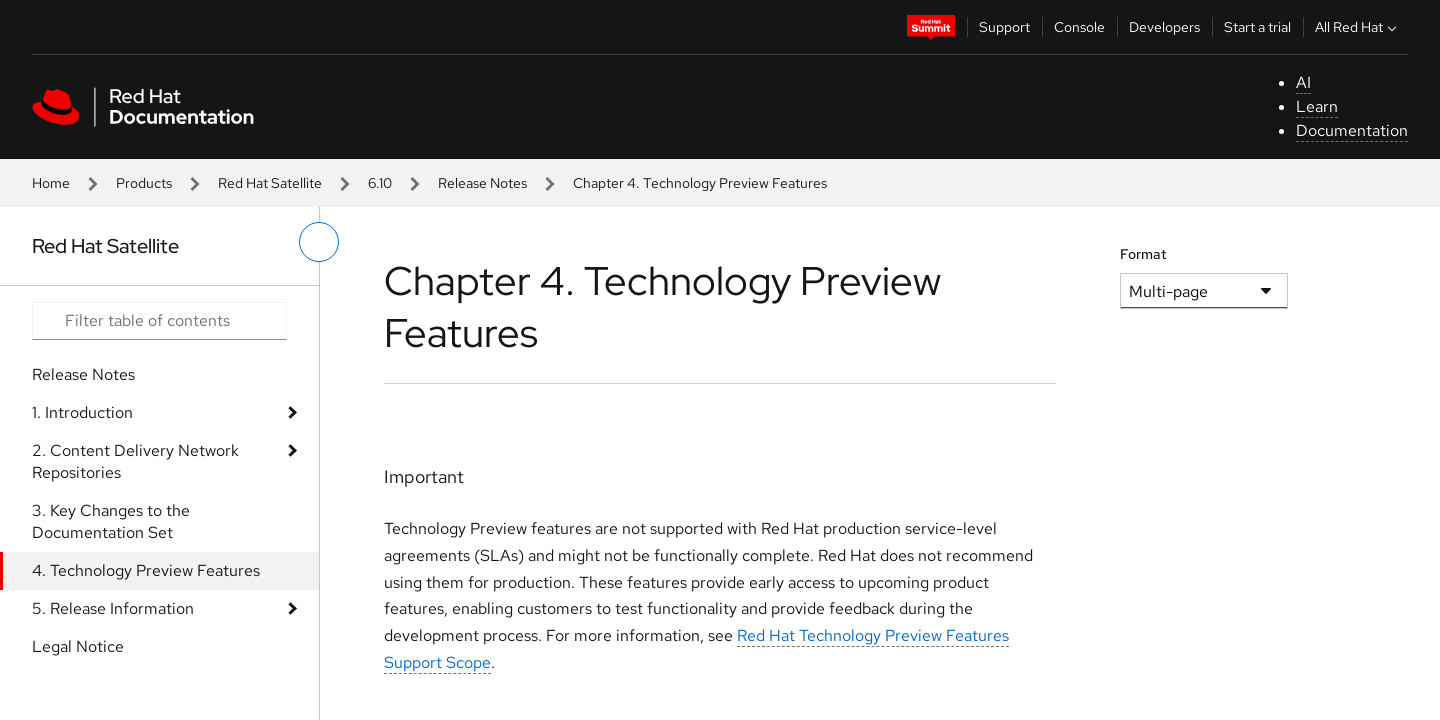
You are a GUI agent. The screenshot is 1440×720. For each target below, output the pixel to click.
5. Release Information (113, 608)
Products (144, 183)
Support (1004, 27)
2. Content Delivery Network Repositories (135, 461)
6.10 (380, 183)
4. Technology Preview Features (146, 570)
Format (1143, 254)
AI (1303, 82)
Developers (1164, 27)
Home (51, 183)
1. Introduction (82, 412)
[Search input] (159, 321)
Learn (1317, 106)
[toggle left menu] (319, 242)
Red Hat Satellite (270, 183)
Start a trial (1257, 27)
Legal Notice (78, 646)
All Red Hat (1358, 27)
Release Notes (482, 183)
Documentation (1352, 130)
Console (1079, 27)
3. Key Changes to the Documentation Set (111, 521)
